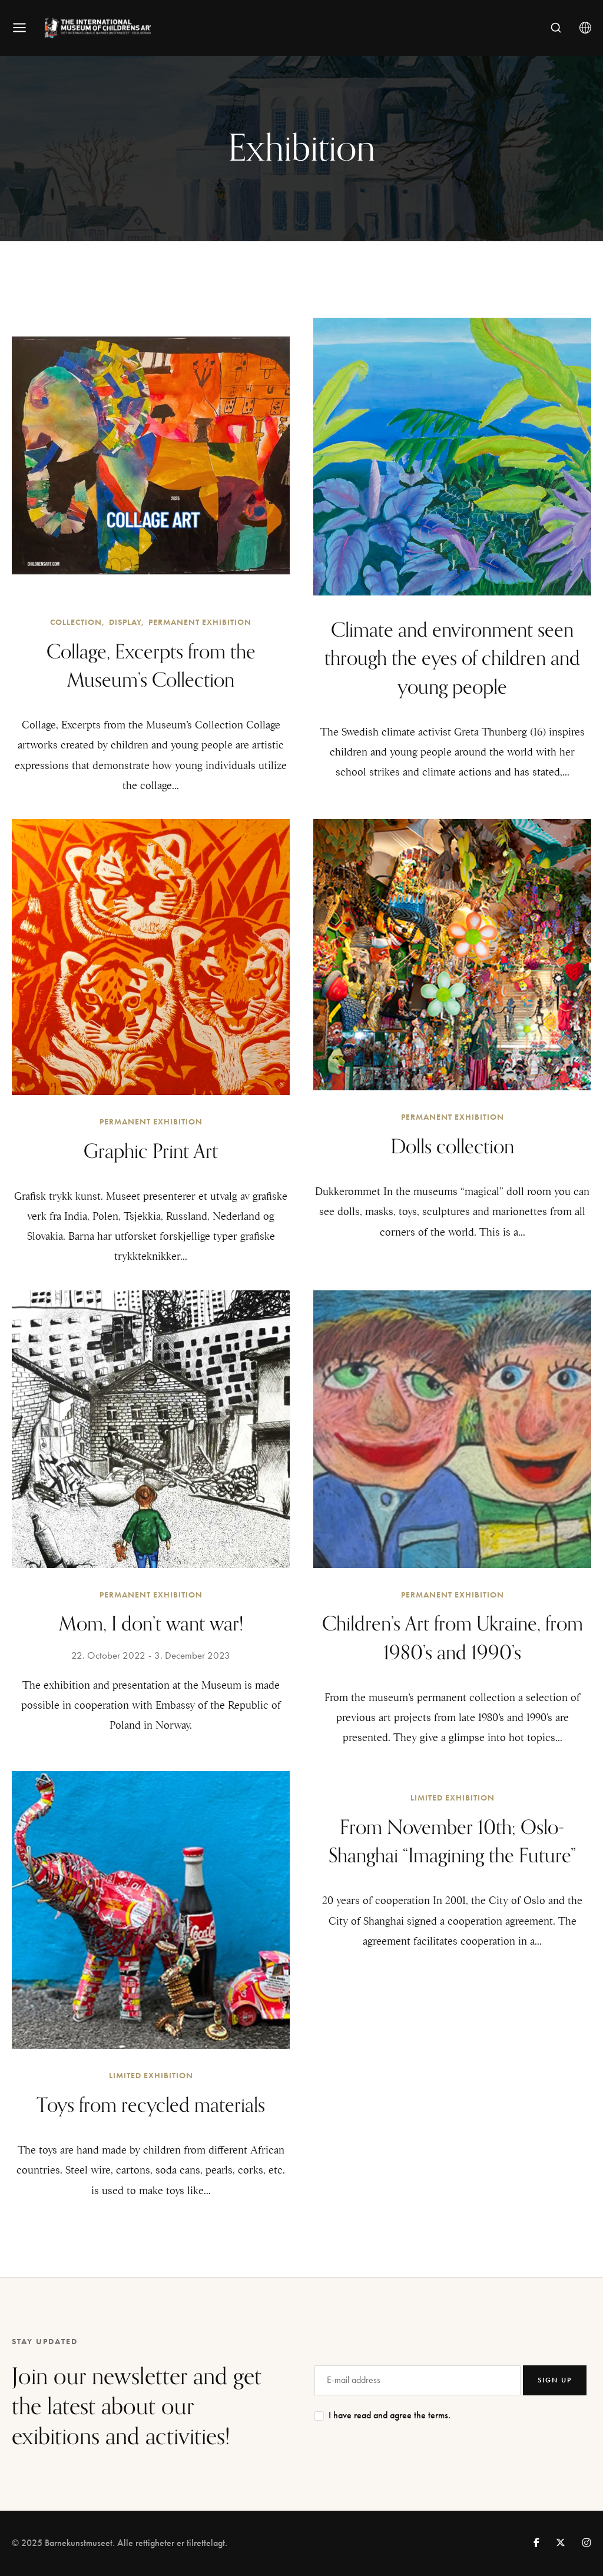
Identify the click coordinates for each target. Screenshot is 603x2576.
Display (125, 622)
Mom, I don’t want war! (151, 1624)
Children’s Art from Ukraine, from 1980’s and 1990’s (452, 1638)
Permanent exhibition (199, 622)
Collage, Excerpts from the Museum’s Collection (151, 666)
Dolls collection (452, 1147)
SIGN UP (555, 2380)
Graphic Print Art (151, 1152)
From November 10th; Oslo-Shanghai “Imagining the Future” (452, 1842)
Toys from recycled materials (151, 2105)
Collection (76, 622)
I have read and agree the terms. (389, 2415)
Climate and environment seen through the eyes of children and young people (452, 659)
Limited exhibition (151, 2076)
